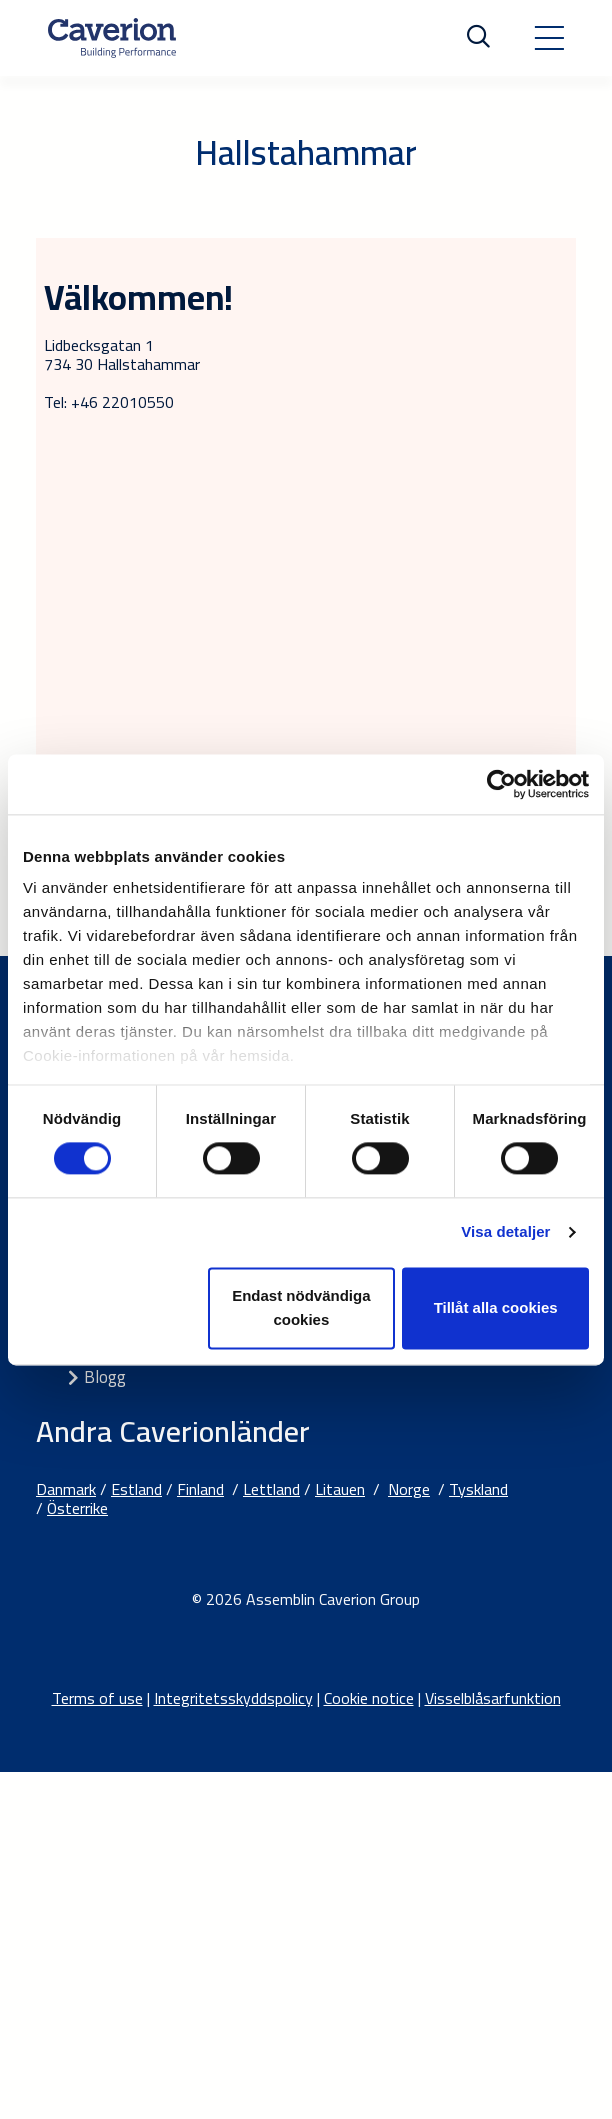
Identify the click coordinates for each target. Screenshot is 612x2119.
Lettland (271, 1489)
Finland (200, 1489)
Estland (136, 1489)
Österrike (77, 1508)
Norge (409, 1489)
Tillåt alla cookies (496, 1307)
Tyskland (478, 1489)
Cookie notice (369, 1698)
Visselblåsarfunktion (493, 1698)
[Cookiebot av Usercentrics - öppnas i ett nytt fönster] (501, 784)
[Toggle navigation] (549, 38)
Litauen (340, 1489)
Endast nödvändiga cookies (301, 1307)
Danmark (66, 1489)
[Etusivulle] (112, 38)
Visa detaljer (505, 1232)
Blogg (105, 1377)
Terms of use (97, 1698)
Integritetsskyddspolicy (233, 1698)
